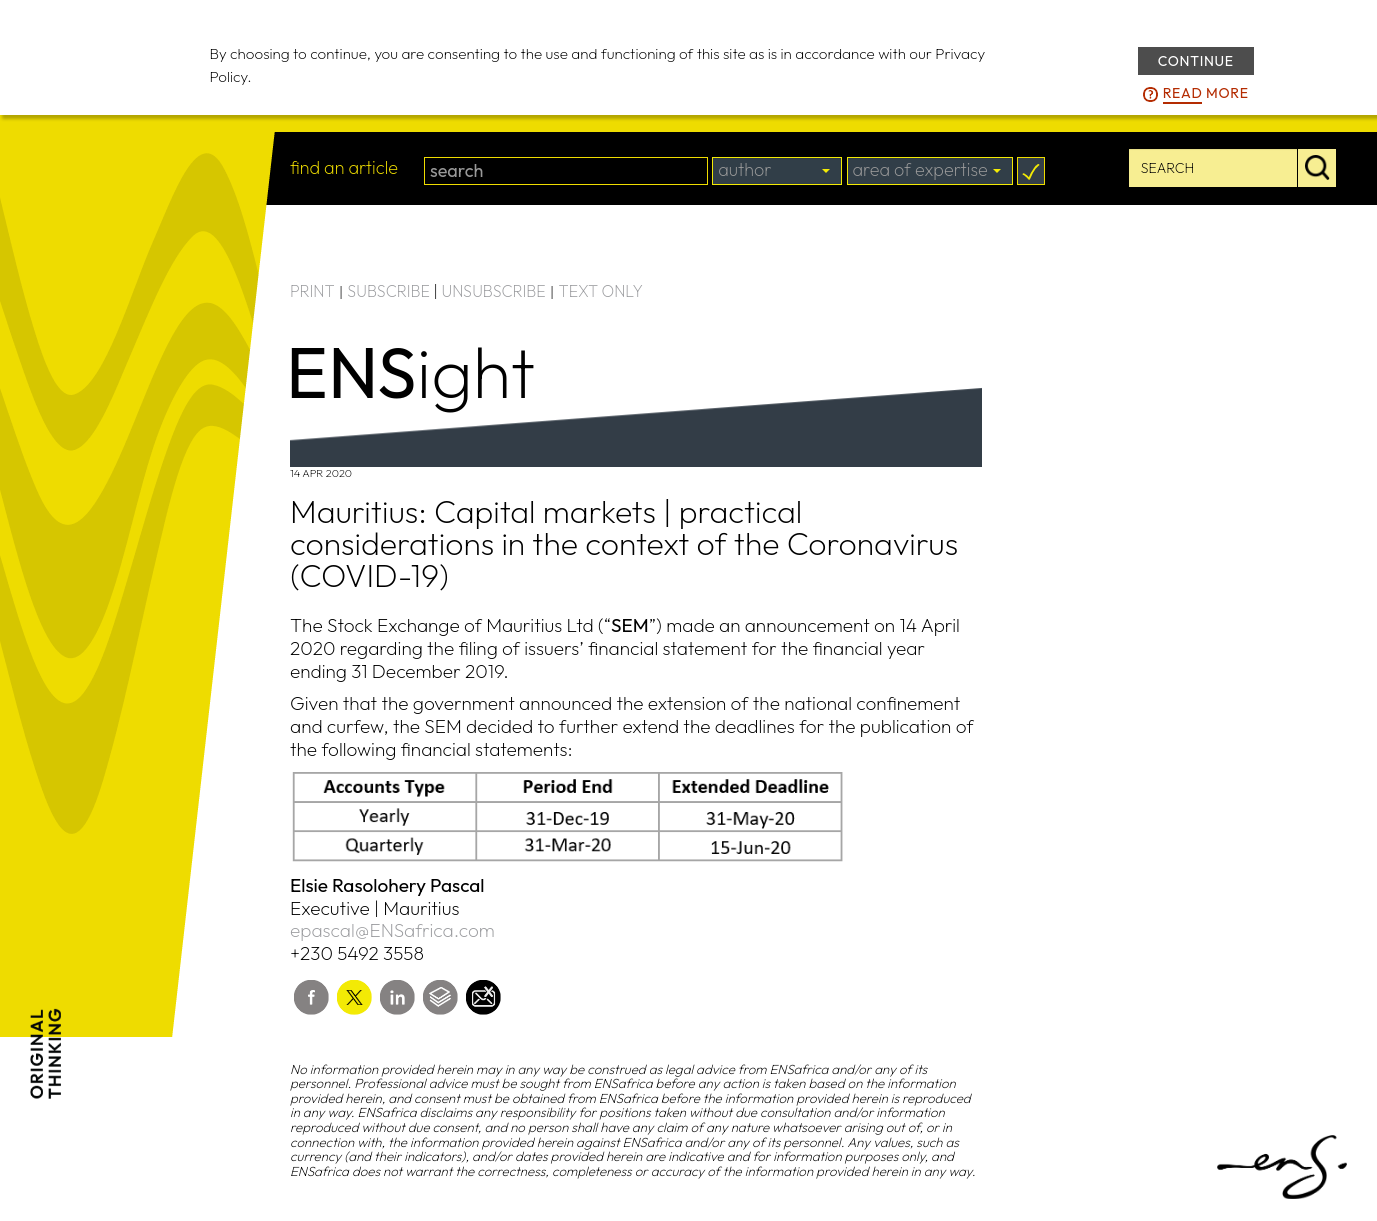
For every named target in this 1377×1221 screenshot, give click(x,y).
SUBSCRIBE (388, 291)
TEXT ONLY (600, 291)
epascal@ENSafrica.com (392, 930)
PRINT (312, 291)
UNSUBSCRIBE (494, 291)
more (1206, 94)
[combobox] (777, 171)
